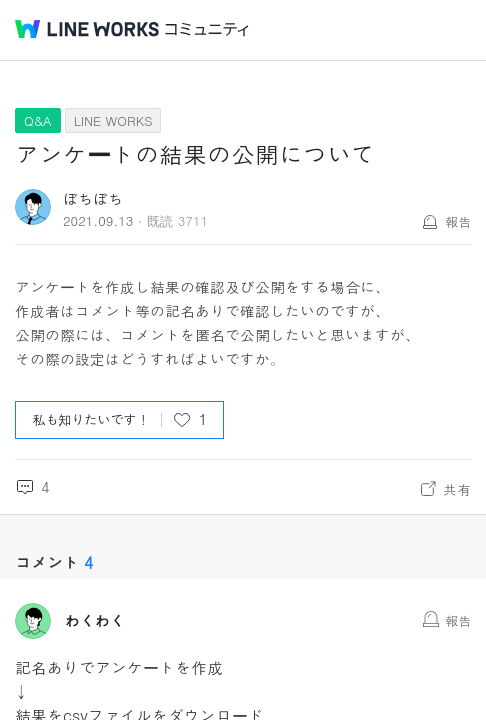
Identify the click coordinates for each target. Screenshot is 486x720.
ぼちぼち (93, 198)
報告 (458, 221)
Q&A (38, 120)
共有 (457, 489)
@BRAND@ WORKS (87, 29)
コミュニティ (207, 29)
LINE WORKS (113, 120)
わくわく (95, 621)
